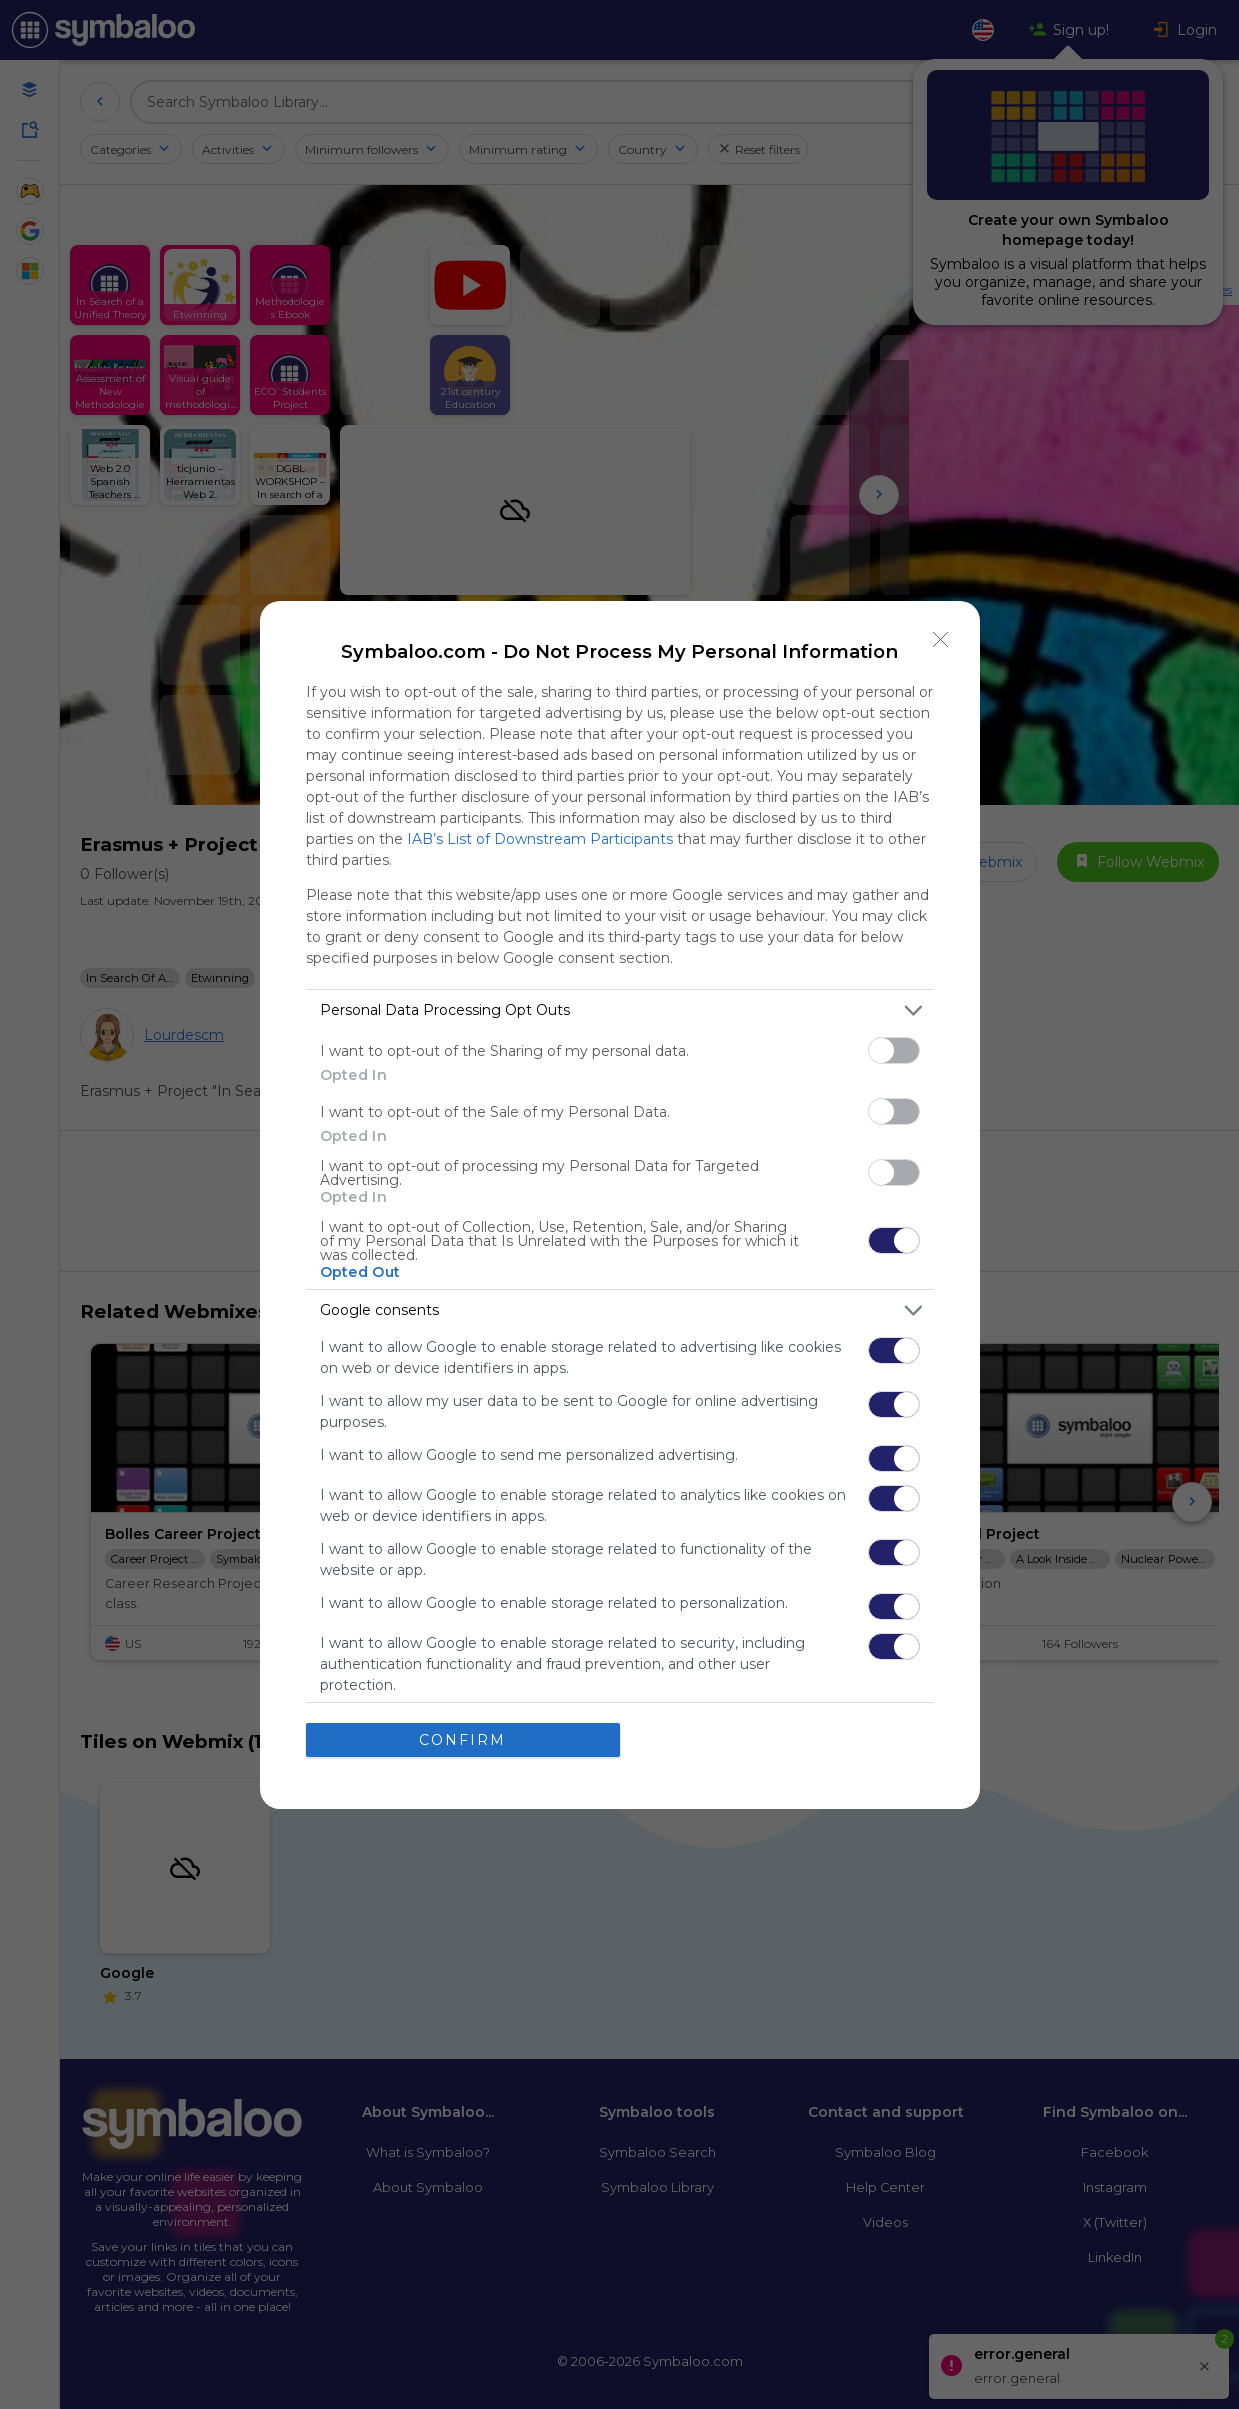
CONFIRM (462, 1740)
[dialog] (620, 1205)
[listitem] (620, 1010)
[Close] (941, 640)
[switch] (894, 1050)
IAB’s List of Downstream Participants (540, 839)
